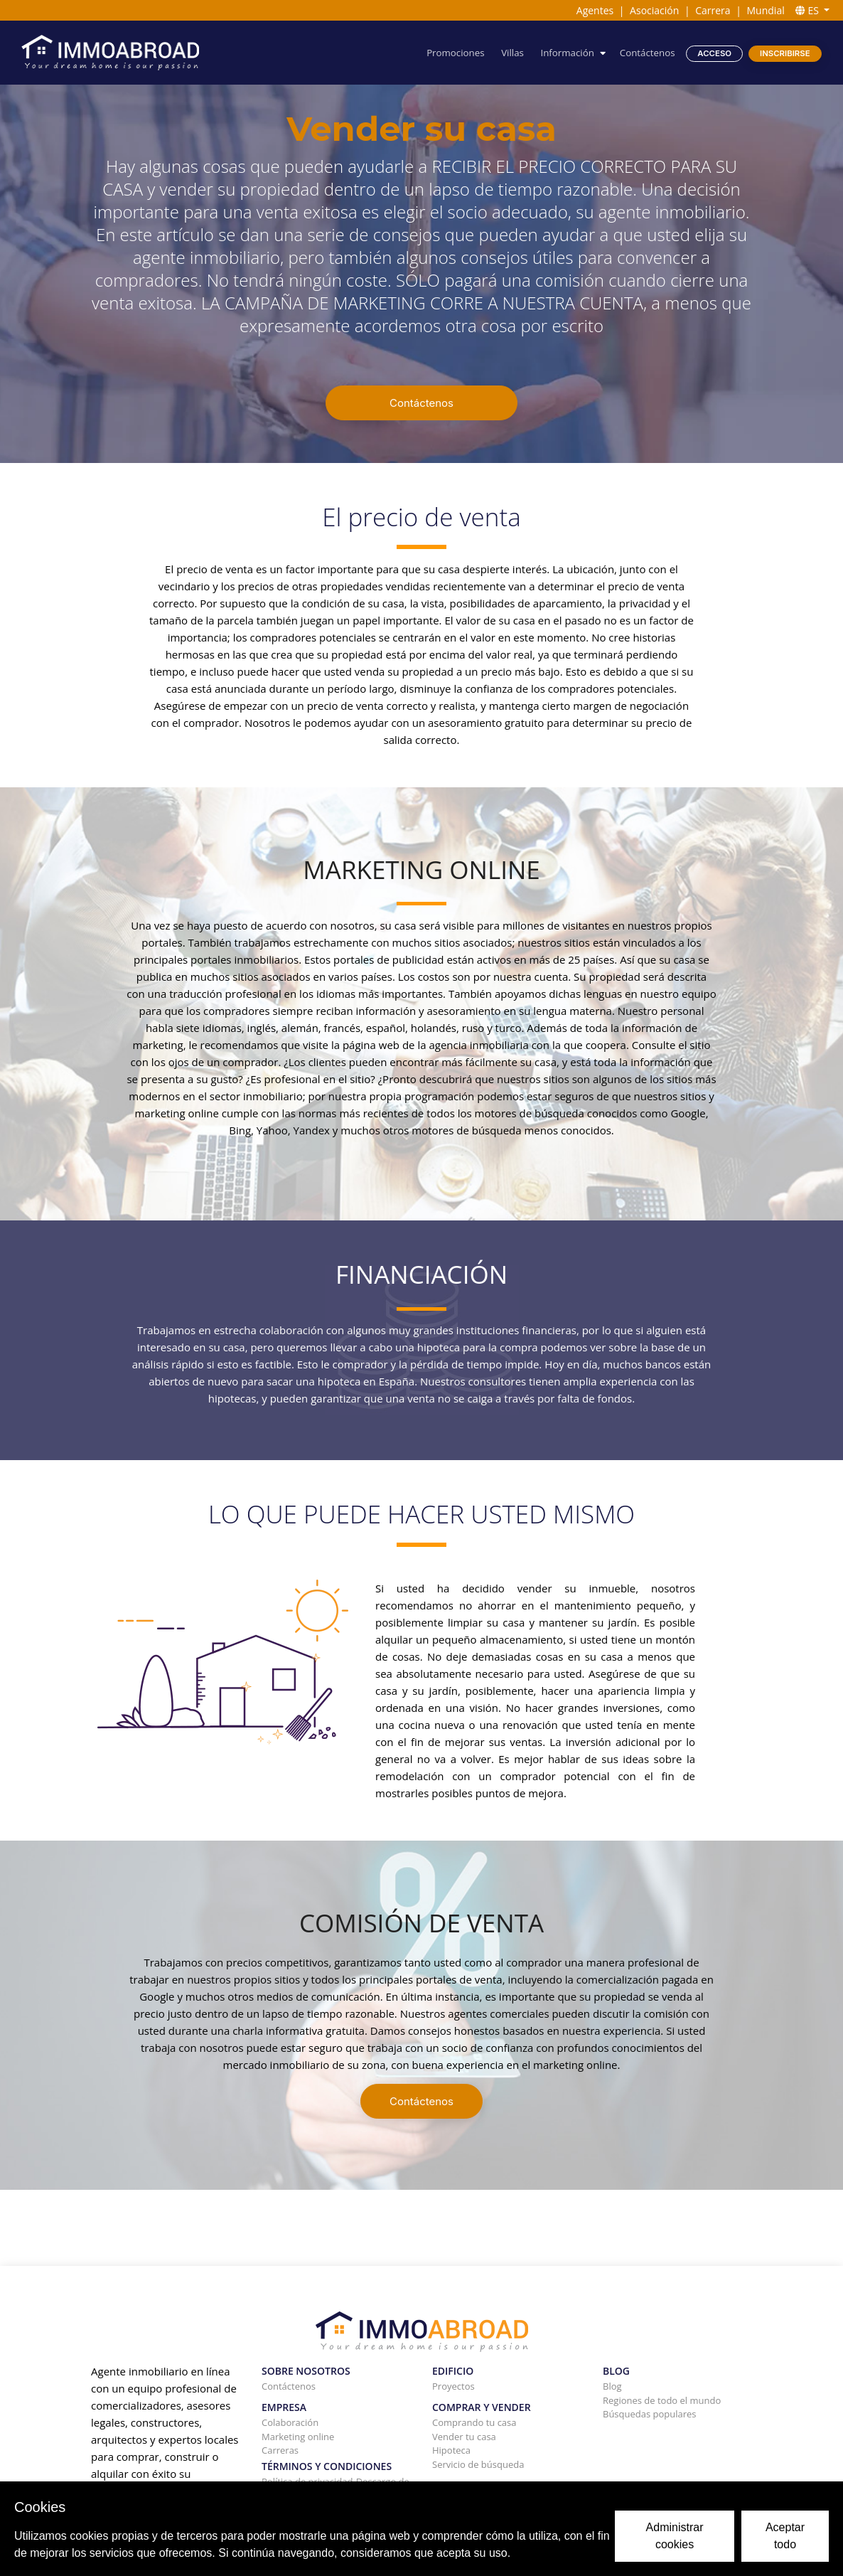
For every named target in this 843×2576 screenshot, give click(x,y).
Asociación (654, 10)
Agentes (594, 10)
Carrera (712, 10)
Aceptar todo (785, 2535)
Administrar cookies (675, 2535)
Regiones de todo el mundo (662, 2400)
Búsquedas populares (650, 2413)
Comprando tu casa (474, 2422)
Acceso (714, 53)
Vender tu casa (464, 2436)
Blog (612, 2386)
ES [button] (808, 10)
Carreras (280, 2450)
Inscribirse (785, 53)
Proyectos (453, 2386)
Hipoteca (451, 2450)
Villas (512, 52)
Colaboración (290, 2422)
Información (567, 52)
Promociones (455, 52)
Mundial (766, 10)
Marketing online (298, 2436)
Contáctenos (647, 52)
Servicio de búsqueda (478, 2464)
